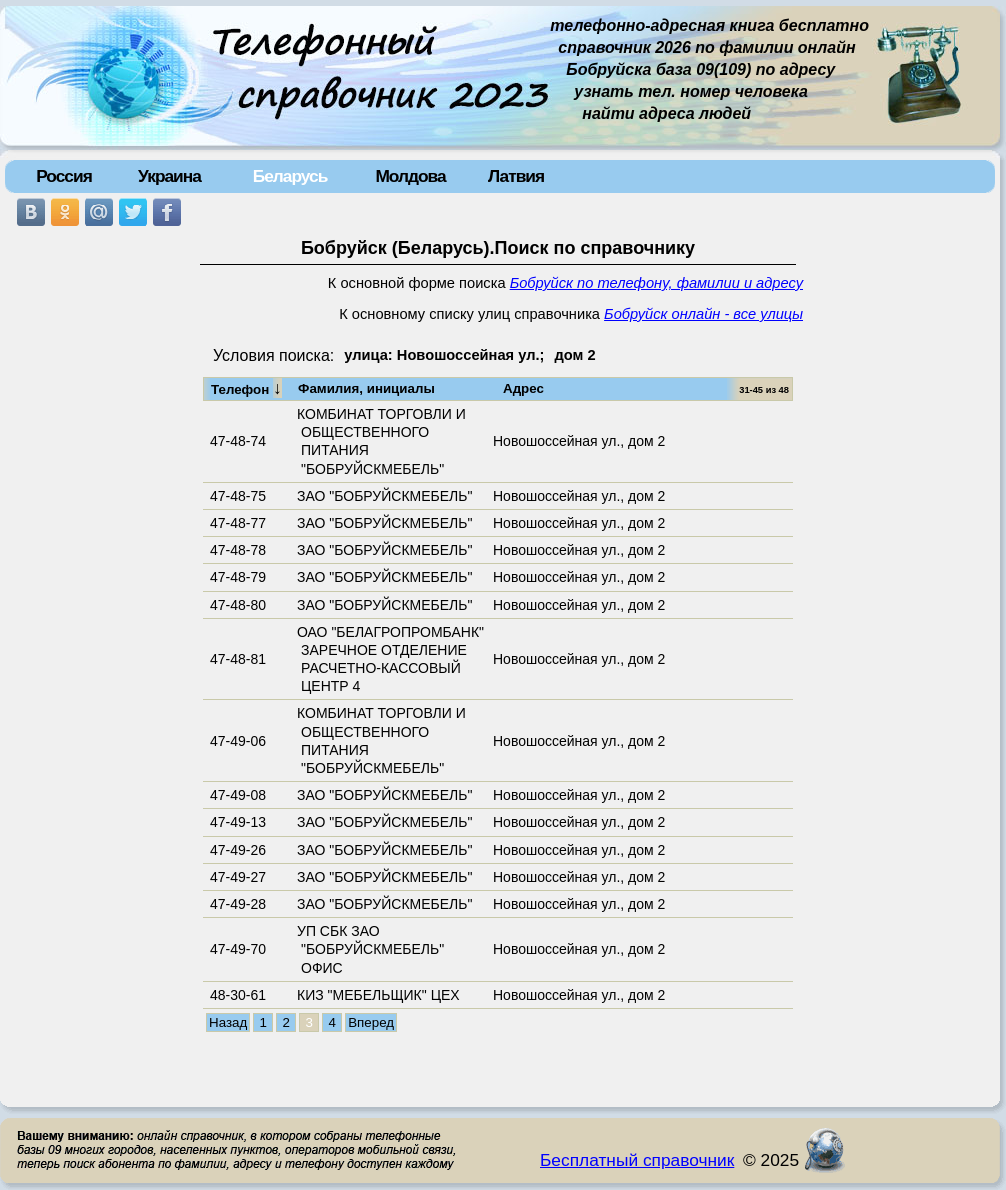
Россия (64, 176)
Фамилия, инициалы (366, 388)
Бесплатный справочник (637, 1160)
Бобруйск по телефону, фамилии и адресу (656, 283)
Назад (228, 1022)
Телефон (246, 388)
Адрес (523, 388)
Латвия (516, 176)
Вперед (371, 1022)
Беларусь (290, 176)
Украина (169, 176)
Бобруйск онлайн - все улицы (703, 314)
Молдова (410, 176)
